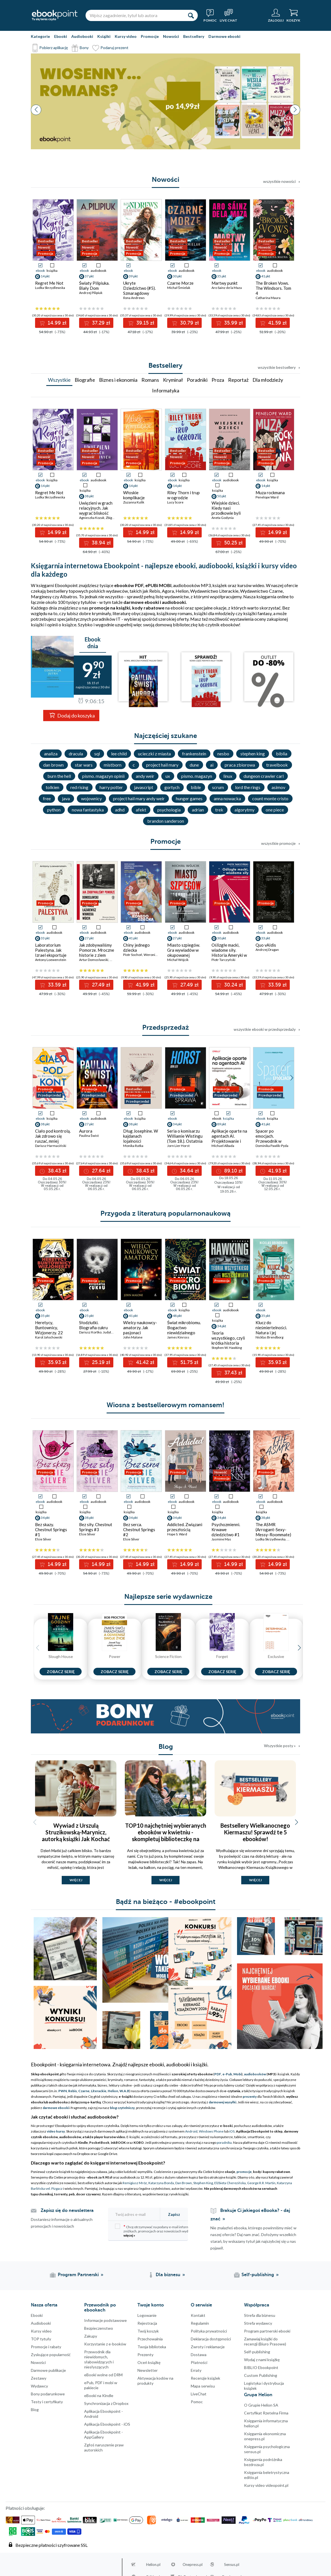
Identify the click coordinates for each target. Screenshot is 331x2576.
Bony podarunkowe (48, 2393)
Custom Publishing (260, 2375)
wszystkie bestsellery (277, 367)
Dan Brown (183, 2183)
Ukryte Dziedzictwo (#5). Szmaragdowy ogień (139, 290)
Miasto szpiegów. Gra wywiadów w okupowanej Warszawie (183, 952)
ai (211, 764)
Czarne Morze (180, 283)
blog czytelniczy (122, 2108)
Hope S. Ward (177, 1534)
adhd (120, 809)
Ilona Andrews (134, 298)
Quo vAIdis (266, 944)
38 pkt (89, 496)
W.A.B (124, 2091)
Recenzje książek (205, 2378)
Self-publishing (257, 2351)
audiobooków (255, 2074)
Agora (168, 591)
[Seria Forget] (222, 1649)
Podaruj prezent (114, 47)
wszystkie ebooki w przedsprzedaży (265, 1029)
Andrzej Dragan (267, 949)
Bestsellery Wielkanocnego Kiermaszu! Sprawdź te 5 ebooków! (255, 1832)
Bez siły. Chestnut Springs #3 (95, 1527)
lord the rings (247, 787)
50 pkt (221, 496)
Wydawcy (39, 2386)
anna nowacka (227, 798)
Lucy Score (175, 502)
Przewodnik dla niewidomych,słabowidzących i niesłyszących (99, 2359)
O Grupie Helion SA (261, 2405)
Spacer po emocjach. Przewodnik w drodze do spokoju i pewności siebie (272, 1141)
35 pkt (221, 276)
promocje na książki (109, 607)
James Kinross (178, 1337)
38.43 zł (56, 1171)
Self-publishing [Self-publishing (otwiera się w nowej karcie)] (258, 2274)
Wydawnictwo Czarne (261, 591)
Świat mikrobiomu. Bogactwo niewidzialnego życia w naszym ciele (184, 1332)
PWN (62, 2091)
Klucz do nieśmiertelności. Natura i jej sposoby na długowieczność (271, 1332)
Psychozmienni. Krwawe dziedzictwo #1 (226, 1529)
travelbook (277, 764)
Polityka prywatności (209, 2331)
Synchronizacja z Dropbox (106, 2403)
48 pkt (177, 1316)
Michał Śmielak (178, 288)
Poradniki (197, 380)
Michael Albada (223, 1146)
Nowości (171, 36)
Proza (218, 380)
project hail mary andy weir (139, 798)
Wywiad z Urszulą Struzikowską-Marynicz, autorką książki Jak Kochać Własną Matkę (76, 1835)
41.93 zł (277, 1171)
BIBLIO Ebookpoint (261, 2367)
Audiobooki (82, 36)
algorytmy (244, 809)
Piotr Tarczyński (223, 960)
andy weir (145, 776)
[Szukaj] (191, 15)
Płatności (199, 2362)
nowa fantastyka (88, 809)
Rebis (154, 591)
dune (194, 764)
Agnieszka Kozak (91, 518)
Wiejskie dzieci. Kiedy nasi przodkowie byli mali (226, 510)
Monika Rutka (133, 1146)
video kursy (56, 2131)
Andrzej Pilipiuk (90, 293)
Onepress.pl (193, 2564)
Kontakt (198, 2315)
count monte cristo (270, 798)
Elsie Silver (43, 1539)
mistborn (112, 764)
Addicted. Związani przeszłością (184, 1527)
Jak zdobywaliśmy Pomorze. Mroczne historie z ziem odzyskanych (96, 952)
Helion (182, 591)
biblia (281, 753)
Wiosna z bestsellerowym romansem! (165, 1405)
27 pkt (89, 938)
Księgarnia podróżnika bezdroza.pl (263, 2462)
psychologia (169, 809)
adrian (198, 809)
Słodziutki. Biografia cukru (93, 1325)
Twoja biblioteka (151, 2346)
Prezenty (145, 2354)
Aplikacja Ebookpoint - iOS (107, 2424)
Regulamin (200, 2323)
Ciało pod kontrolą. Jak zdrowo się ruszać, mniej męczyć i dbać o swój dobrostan (53, 1141)
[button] (295, 110)
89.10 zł (233, 1171)
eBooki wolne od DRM (103, 2374)
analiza (51, 753)
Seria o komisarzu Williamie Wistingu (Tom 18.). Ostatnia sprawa (185, 1138)
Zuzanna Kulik (133, 502)
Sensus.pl (231, 2564)
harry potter (111, 787)
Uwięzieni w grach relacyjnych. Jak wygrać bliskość (95, 508)
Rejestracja (147, 2323)
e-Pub (227, 2074)
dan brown (53, 764)
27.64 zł (101, 1171)
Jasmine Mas (221, 1539)
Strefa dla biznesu (259, 2315)
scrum (218, 787)
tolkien (52, 787)
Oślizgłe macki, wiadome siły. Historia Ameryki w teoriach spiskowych (229, 955)
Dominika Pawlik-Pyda (272, 1146)
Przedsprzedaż (165, 1027)
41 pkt (265, 276)
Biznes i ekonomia (118, 380)
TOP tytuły (41, 2338)
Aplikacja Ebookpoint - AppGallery (103, 2434)
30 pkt (177, 276)
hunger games (189, 798)
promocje (244, 2172)
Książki (104, 36)
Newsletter (147, 2370)
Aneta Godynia (223, 518)
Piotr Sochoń (132, 955)
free (47, 798)
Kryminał (173, 380)
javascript (143, 787)
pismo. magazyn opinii (103, 776)
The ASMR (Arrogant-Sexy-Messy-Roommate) (273, 1529)
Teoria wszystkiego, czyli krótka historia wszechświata (228, 1340)
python (54, 809)
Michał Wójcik (178, 960)
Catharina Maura (268, 298)
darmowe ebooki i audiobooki (154, 602)
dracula (76, 753)
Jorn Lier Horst (178, 1146)
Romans (150, 380)
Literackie (98, 2091)
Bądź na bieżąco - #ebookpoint (165, 1902)
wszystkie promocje (278, 843)
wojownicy (91, 798)
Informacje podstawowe (105, 2320)
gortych (172, 787)
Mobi (237, 2074)
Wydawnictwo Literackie (214, 591)
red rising (79, 787)
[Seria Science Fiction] (168, 1649)
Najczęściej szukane (165, 736)
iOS (232, 2131)
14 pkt (45, 276)
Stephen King (203, 2183)
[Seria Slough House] (61, 1649)
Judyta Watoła (113, 1332)
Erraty (196, 2370)
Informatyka (165, 390)
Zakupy (90, 2336)
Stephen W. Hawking (227, 1348)
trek (219, 809)
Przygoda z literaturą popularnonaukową (165, 1213)
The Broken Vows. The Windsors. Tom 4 (273, 288)
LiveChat (198, 2393)
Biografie (85, 380)
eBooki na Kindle (98, 2395)
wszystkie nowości (279, 181)
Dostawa (198, 2354)
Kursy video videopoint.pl (266, 2485)
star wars (84, 764)
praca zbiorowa (240, 764)
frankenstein (194, 753)
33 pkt (45, 938)
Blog (165, 1747)
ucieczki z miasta (154, 753)
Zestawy (38, 2378)
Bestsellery (193, 36)
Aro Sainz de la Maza (227, 288)
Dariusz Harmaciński (50, 1146)
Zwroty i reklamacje (208, 2346)
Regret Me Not (49, 283)
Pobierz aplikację (53, 47)
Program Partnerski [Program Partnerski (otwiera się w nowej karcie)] (78, 2274)
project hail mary (162, 764)
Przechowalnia (150, 2338)
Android (191, 2131)
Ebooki (60, 36)
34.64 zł (188, 1171)
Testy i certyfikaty (47, 2401)
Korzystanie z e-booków (105, 2344)
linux (227, 776)
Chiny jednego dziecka (136, 947)
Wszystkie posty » (280, 1745)
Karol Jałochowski (48, 1337)
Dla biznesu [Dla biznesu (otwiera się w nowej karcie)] (168, 2274)
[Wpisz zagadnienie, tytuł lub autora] (135, 15)
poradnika (224, 2142)
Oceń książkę (148, 2362)
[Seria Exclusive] (276, 1649)
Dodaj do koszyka (75, 715)
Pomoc (197, 2401)
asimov (278, 787)
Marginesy (41, 596)
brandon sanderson (165, 821)
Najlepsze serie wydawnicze (168, 1596)
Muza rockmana (270, 492)
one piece (275, 809)
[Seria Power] (114, 1649)
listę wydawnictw (172, 596)
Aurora (85, 1130)
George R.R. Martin (261, 2183)
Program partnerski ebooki (267, 2331)
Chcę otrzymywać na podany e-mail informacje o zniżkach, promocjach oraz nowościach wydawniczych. (160, 2230)
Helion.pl (153, 2564)
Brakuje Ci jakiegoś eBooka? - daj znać (250, 2214)
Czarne (83, 2091)
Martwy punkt (225, 283)
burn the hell (59, 776)
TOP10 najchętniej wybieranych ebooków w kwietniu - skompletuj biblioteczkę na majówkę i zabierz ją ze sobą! (165, 1835)
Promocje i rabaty (46, 2346)
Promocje (150, 36)
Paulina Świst (89, 1135)
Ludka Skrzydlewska (50, 288)
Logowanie (147, 2315)
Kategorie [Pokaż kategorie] (40, 36)
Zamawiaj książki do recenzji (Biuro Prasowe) (265, 2341)
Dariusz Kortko (90, 1332)
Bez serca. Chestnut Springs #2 (139, 1529)
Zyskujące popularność (51, 2354)
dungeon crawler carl (263, 776)
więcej (76, 1880)
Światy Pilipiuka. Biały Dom (94, 285)
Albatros (68, 596)
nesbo (223, 753)
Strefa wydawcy (258, 2323)
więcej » (129, 2235)
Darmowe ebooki (224, 36)
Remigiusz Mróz (135, 2183)
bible (196, 787)
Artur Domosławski (93, 960)
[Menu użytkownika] (276, 15)
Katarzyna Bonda (161, 2183)
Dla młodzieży (267, 380)
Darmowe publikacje (48, 2370)
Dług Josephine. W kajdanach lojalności (140, 1136)
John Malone (132, 1337)
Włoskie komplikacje (134, 495)
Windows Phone (211, 2131)
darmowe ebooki (56, 2108)
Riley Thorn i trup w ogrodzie (183, 495)
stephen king (252, 753)
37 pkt (89, 276)
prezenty (250, 2096)
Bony (84, 47)
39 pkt (133, 276)
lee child (119, 753)
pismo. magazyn (196, 776)
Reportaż (238, 380)
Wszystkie (59, 380)
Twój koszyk (148, 2331)
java (66, 798)
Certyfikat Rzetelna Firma (266, 2413)
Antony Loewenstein (50, 960)
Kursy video (126, 36)
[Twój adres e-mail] (137, 2214)
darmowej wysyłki (222, 2102)
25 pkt (89, 1316)
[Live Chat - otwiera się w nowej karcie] (228, 15)
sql (97, 753)
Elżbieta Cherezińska (230, 2183)
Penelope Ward (267, 497)
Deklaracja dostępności (211, 2338)
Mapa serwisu (203, 2386)
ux (168, 776)
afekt (141, 809)
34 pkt (177, 1124)
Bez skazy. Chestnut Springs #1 (51, 1529)
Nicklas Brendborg (269, 1337)
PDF (217, 2074)
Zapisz (174, 2214)
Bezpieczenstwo (98, 2328)
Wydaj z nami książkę (262, 2359)
